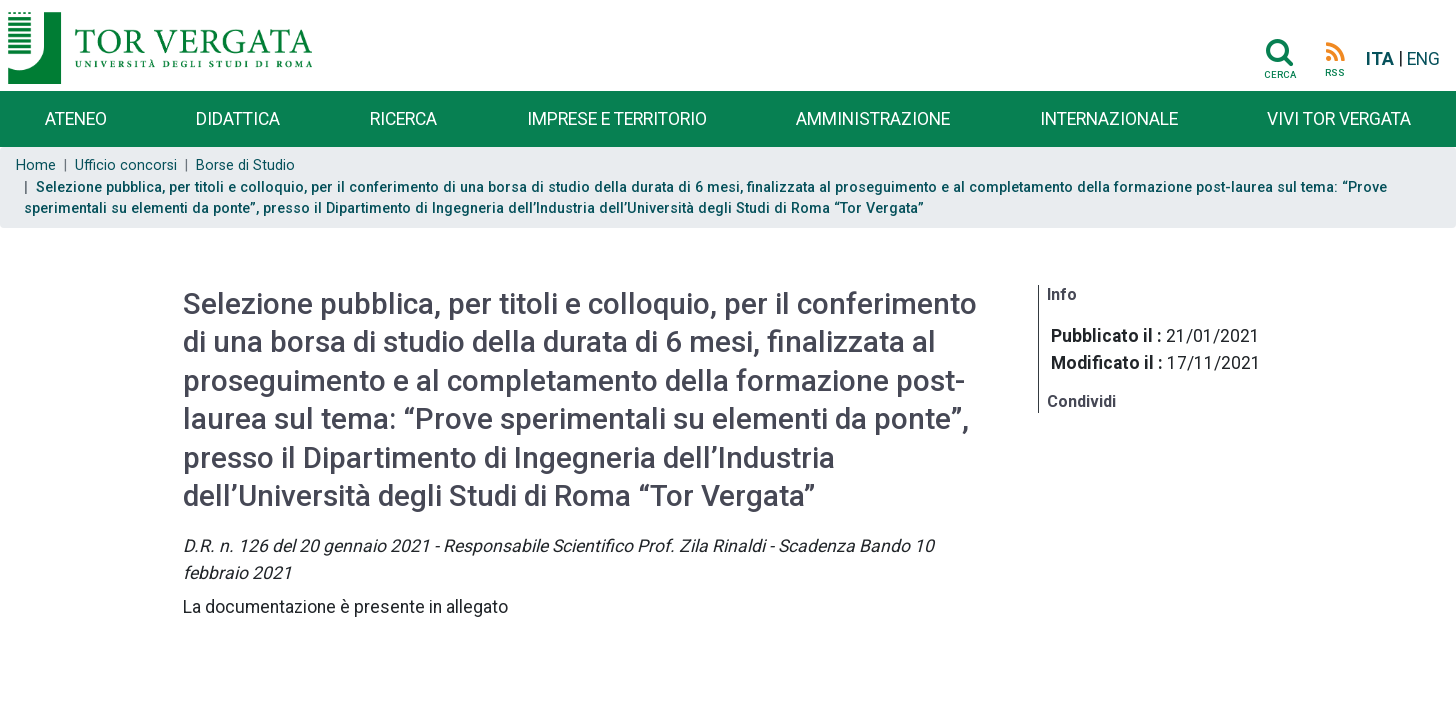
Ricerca (403, 119)
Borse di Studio (245, 165)
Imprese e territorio (617, 119)
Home (36, 165)
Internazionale (1109, 119)
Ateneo (76, 119)
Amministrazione (873, 119)
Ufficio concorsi (126, 165)
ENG (1423, 59)
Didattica (238, 119)
